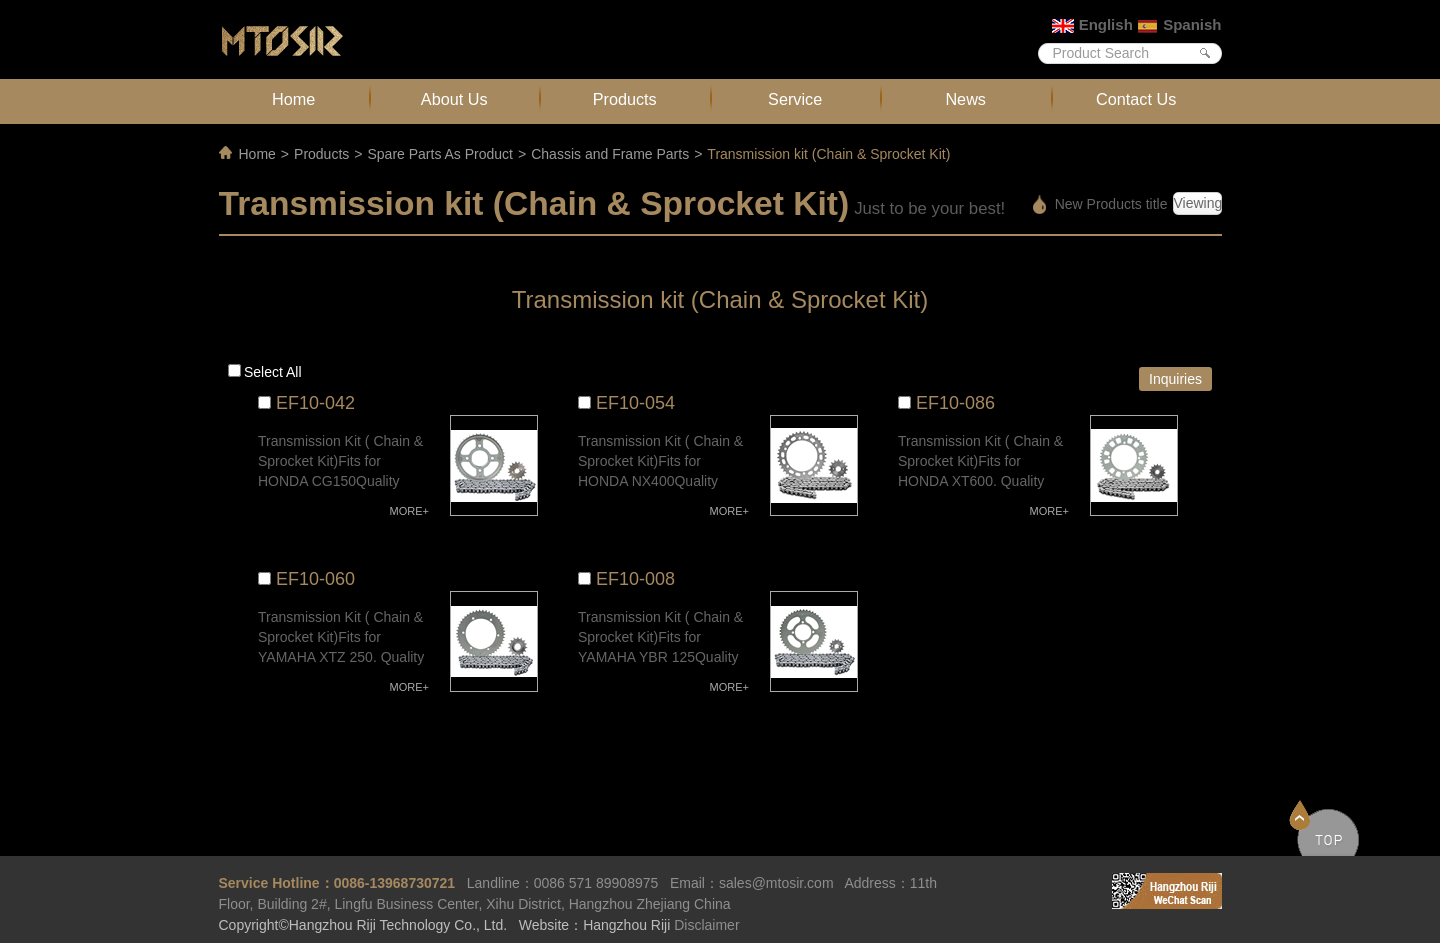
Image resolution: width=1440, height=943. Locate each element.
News (965, 99)
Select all (273, 372)
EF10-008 (635, 579)
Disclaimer (706, 925)
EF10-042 (315, 403)
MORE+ (409, 511)
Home (293, 99)
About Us (454, 99)
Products (625, 99)
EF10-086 (955, 403)
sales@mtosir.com (776, 883)
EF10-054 (635, 403)
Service (795, 99)
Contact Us (1136, 99)
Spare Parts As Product (440, 154)
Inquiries (1175, 379)
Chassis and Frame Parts (610, 154)
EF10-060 (315, 579)
